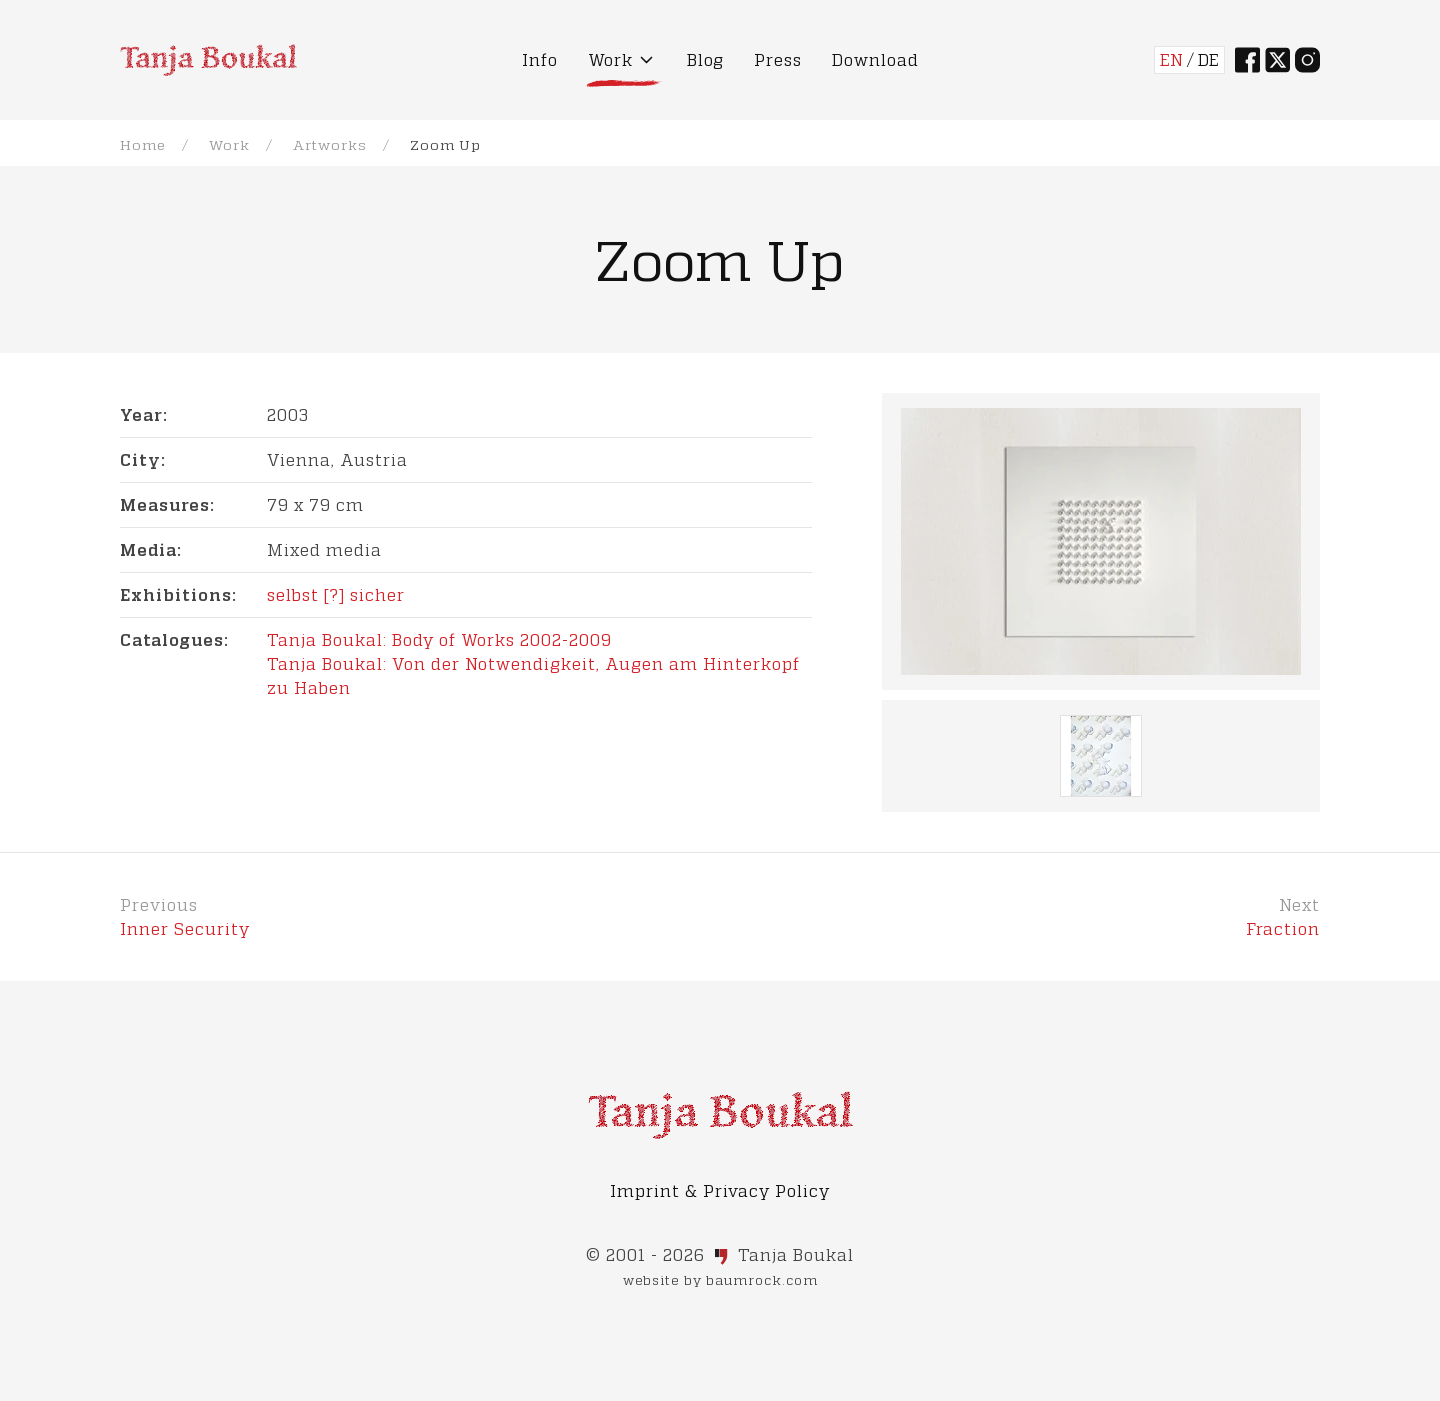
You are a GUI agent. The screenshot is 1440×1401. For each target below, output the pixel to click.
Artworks (330, 144)
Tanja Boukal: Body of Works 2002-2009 (439, 639)
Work (229, 144)
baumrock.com (762, 1280)
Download (875, 59)
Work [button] (622, 60)
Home (143, 144)
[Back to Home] (208, 60)
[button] (1101, 541)
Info (540, 59)
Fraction (1283, 928)
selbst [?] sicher (336, 594)
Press (778, 59)
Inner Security (185, 928)
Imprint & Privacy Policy (720, 1190)
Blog (705, 59)
